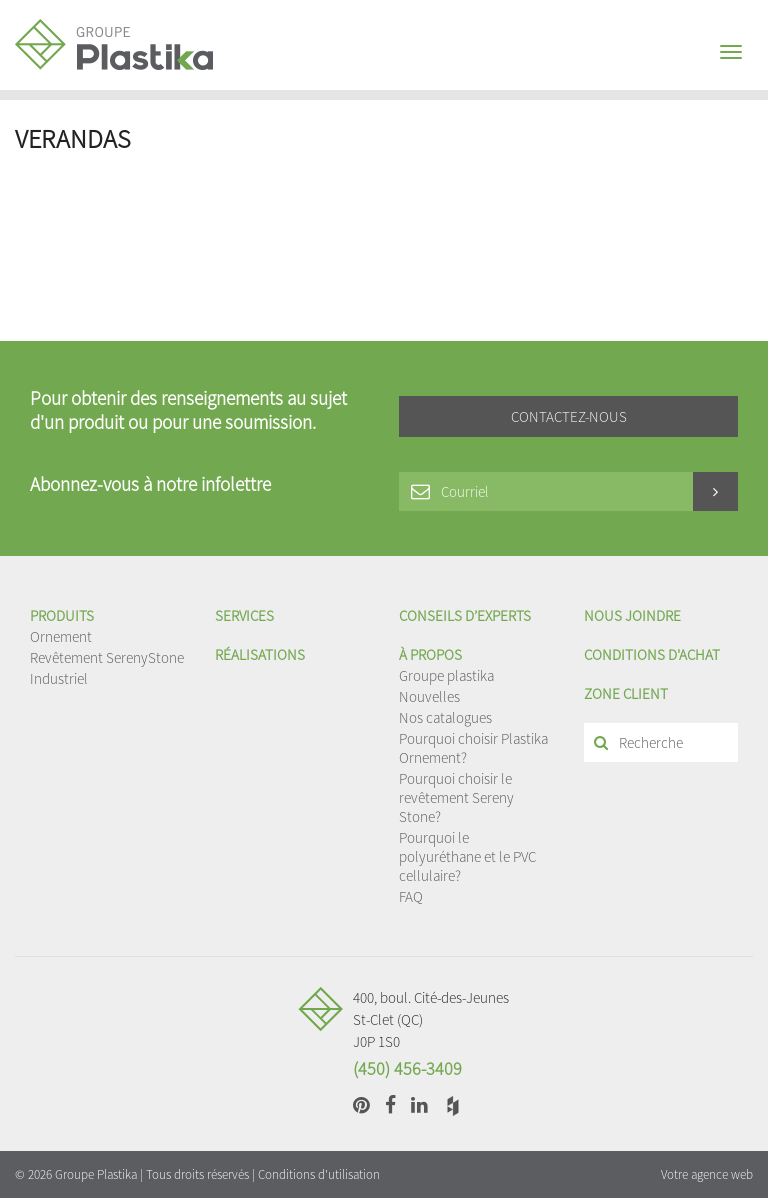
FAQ (411, 896)
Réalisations (260, 654)
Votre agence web (707, 1174)
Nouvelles (429, 696)
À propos (430, 654)
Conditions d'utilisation (319, 1174)
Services (244, 615)
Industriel (59, 678)
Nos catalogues (445, 717)
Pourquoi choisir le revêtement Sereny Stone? (456, 797)
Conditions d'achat (652, 654)
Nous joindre (632, 615)
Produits (62, 615)
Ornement (61, 636)
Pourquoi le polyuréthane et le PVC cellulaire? (467, 856)
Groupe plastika (446, 675)
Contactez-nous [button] (569, 416)
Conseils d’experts (465, 615)
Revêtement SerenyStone (107, 657)
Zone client (626, 693)
